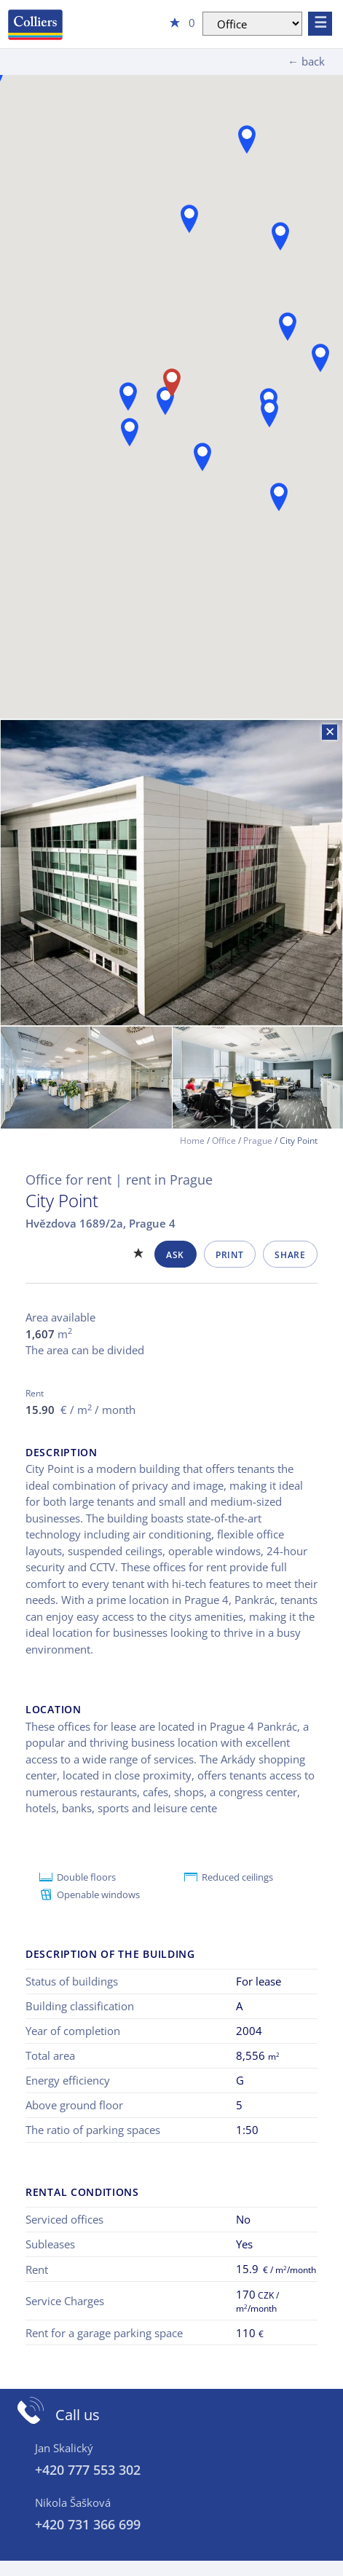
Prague (257, 1140)
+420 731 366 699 (88, 2524)
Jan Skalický (64, 2448)
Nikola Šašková (73, 2502)
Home (192, 1140)
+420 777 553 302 (88, 2469)
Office (224, 1140)
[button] (189, 219)
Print (229, 1255)
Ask (175, 1255)
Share (290, 1255)
